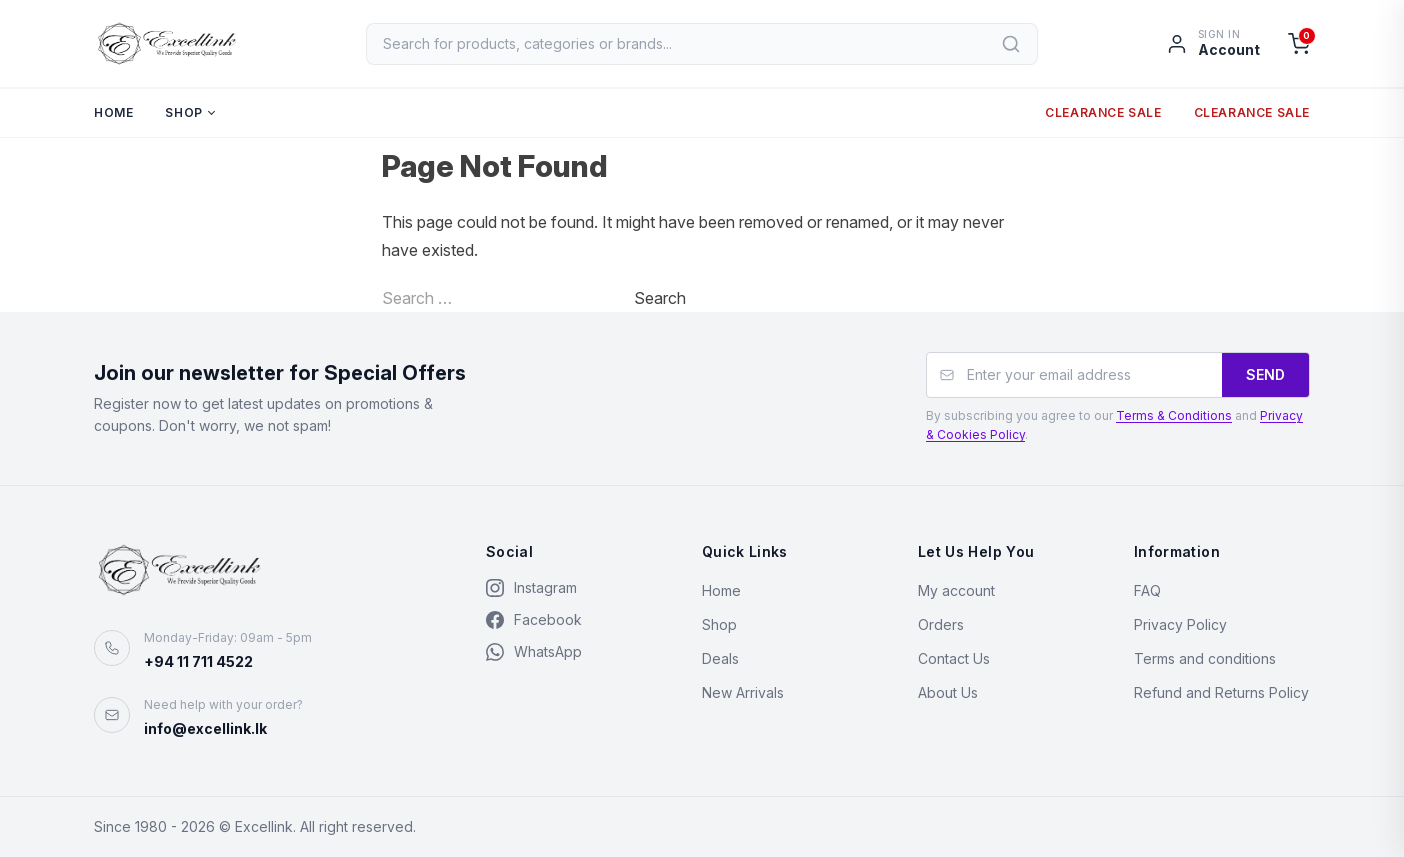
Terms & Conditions (1174, 415)
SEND (1265, 374)
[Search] (1012, 44)
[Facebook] (574, 620)
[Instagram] (574, 588)
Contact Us (954, 658)
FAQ (1147, 590)
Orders (941, 624)
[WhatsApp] (574, 652)
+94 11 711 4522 (198, 661)
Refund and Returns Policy (1221, 692)
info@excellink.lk (205, 728)
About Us (948, 692)
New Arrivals (743, 692)
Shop (183, 113)
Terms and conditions (1205, 658)
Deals (720, 658)
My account (956, 590)
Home (113, 113)
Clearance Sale (1103, 113)
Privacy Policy (1180, 624)
